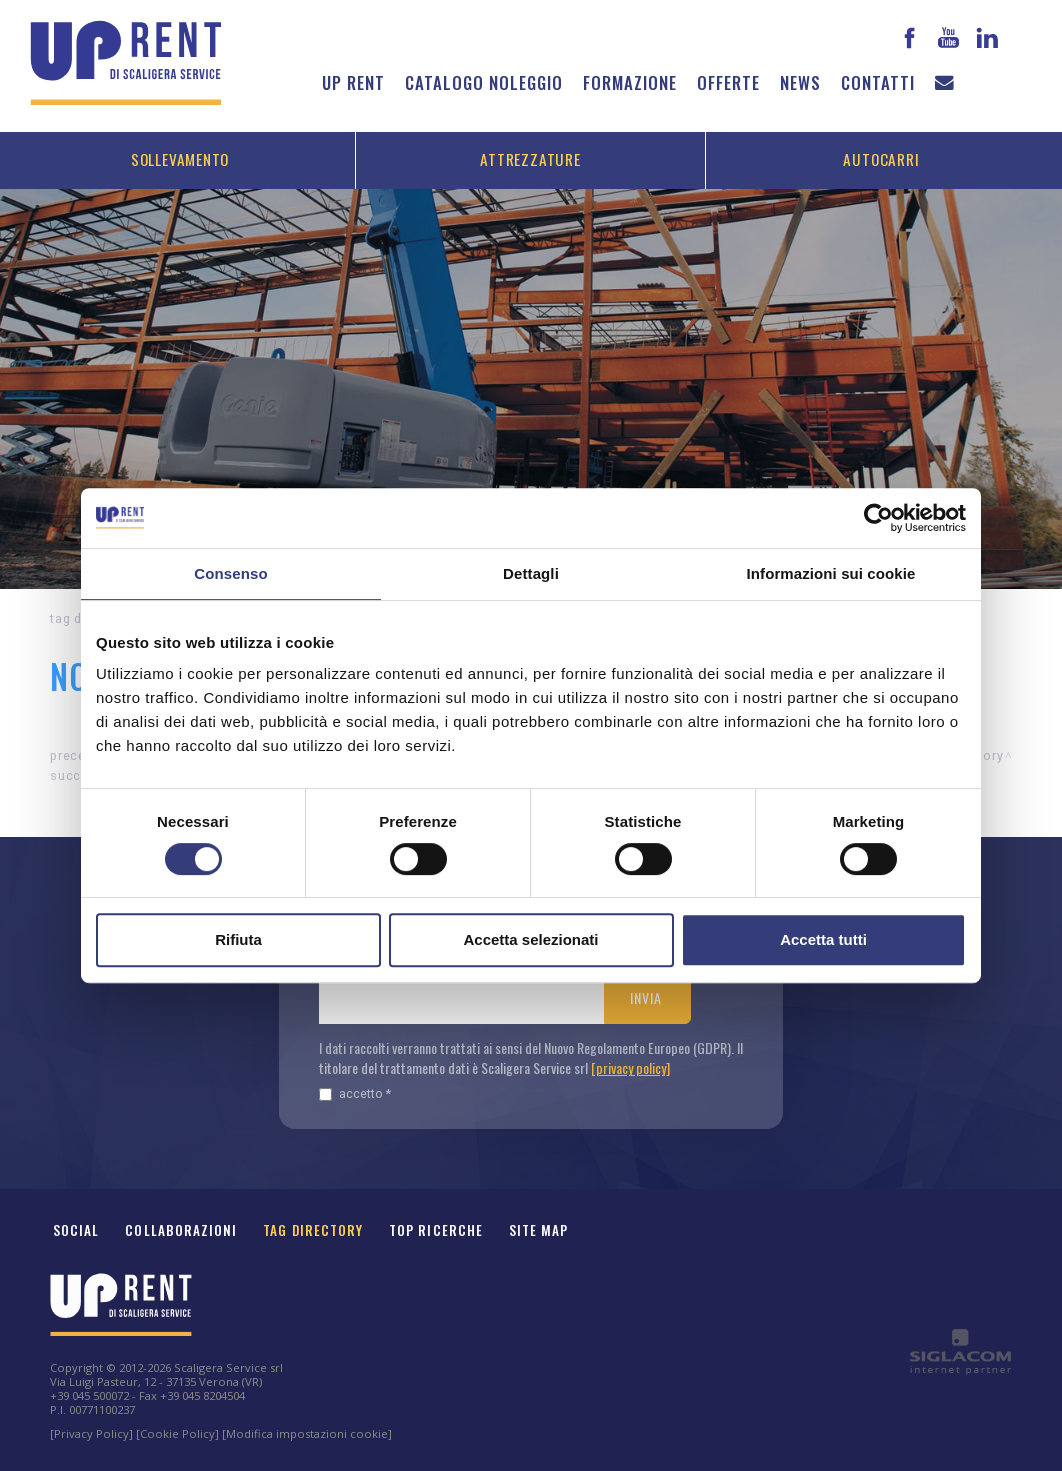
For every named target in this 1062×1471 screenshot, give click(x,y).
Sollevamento (180, 159)
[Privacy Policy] (91, 1433)
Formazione (630, 82)
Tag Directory (313, 1230)
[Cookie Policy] (177, 1433)
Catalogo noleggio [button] (484, 82)
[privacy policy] (630, 1067)
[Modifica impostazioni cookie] (307, 1433)
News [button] (800, 82)
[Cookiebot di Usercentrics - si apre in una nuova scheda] (878, 518)
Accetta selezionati (530, 939)
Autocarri (881, 159)
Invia (645, 997)
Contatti (878, 82)
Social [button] (76, 1230)
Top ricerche (436, 1230)
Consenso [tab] (230, 573)
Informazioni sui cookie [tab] (831, 573)
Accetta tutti (823, 939)
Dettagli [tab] (531, 573)
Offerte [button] (728, 82)
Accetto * (355, 1093)
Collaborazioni (181, 1230)
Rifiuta (238, 939)
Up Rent (353, 82)
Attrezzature (530, 159)
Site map (539, 1230)
